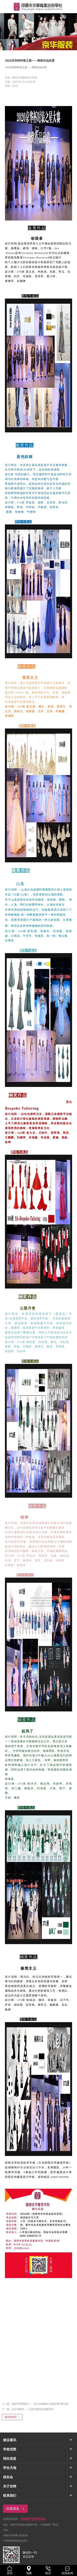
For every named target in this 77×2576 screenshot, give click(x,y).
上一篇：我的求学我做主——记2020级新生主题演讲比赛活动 (35, 2403)
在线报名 (17, 2509)
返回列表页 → (12, 2417)
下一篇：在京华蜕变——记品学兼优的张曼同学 (28, 2409)
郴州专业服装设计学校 (29, 2167)
